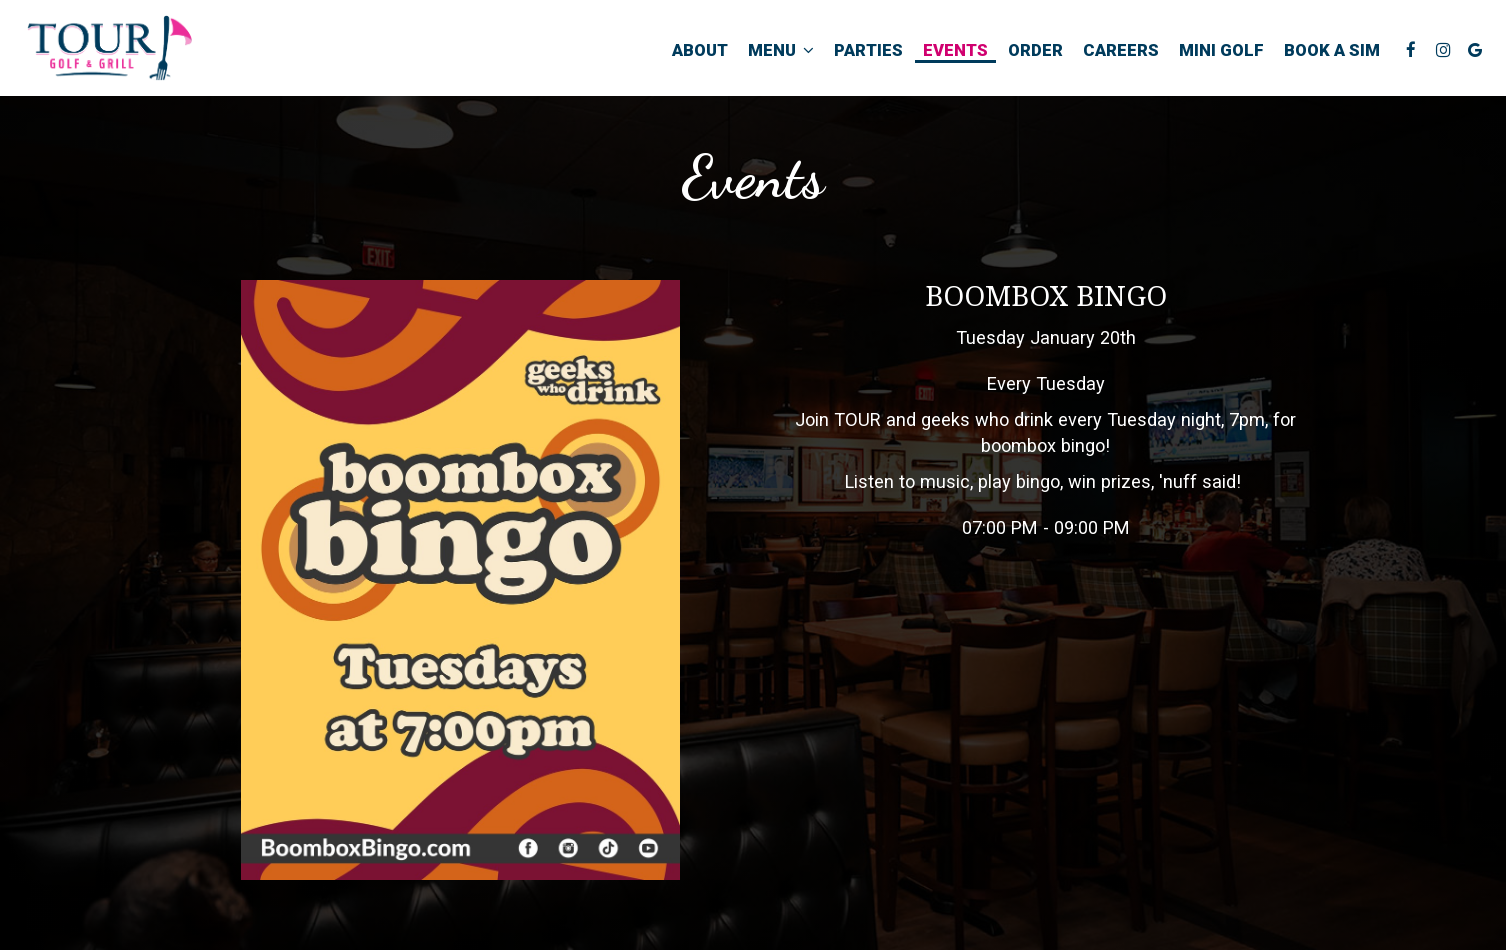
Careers (1121, 50)
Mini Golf (1221, 50)
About (700, 50)
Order (1035, 50)
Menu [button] (781, 50)
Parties (868, 50)
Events (955, 50)
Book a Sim (1332, 50)
